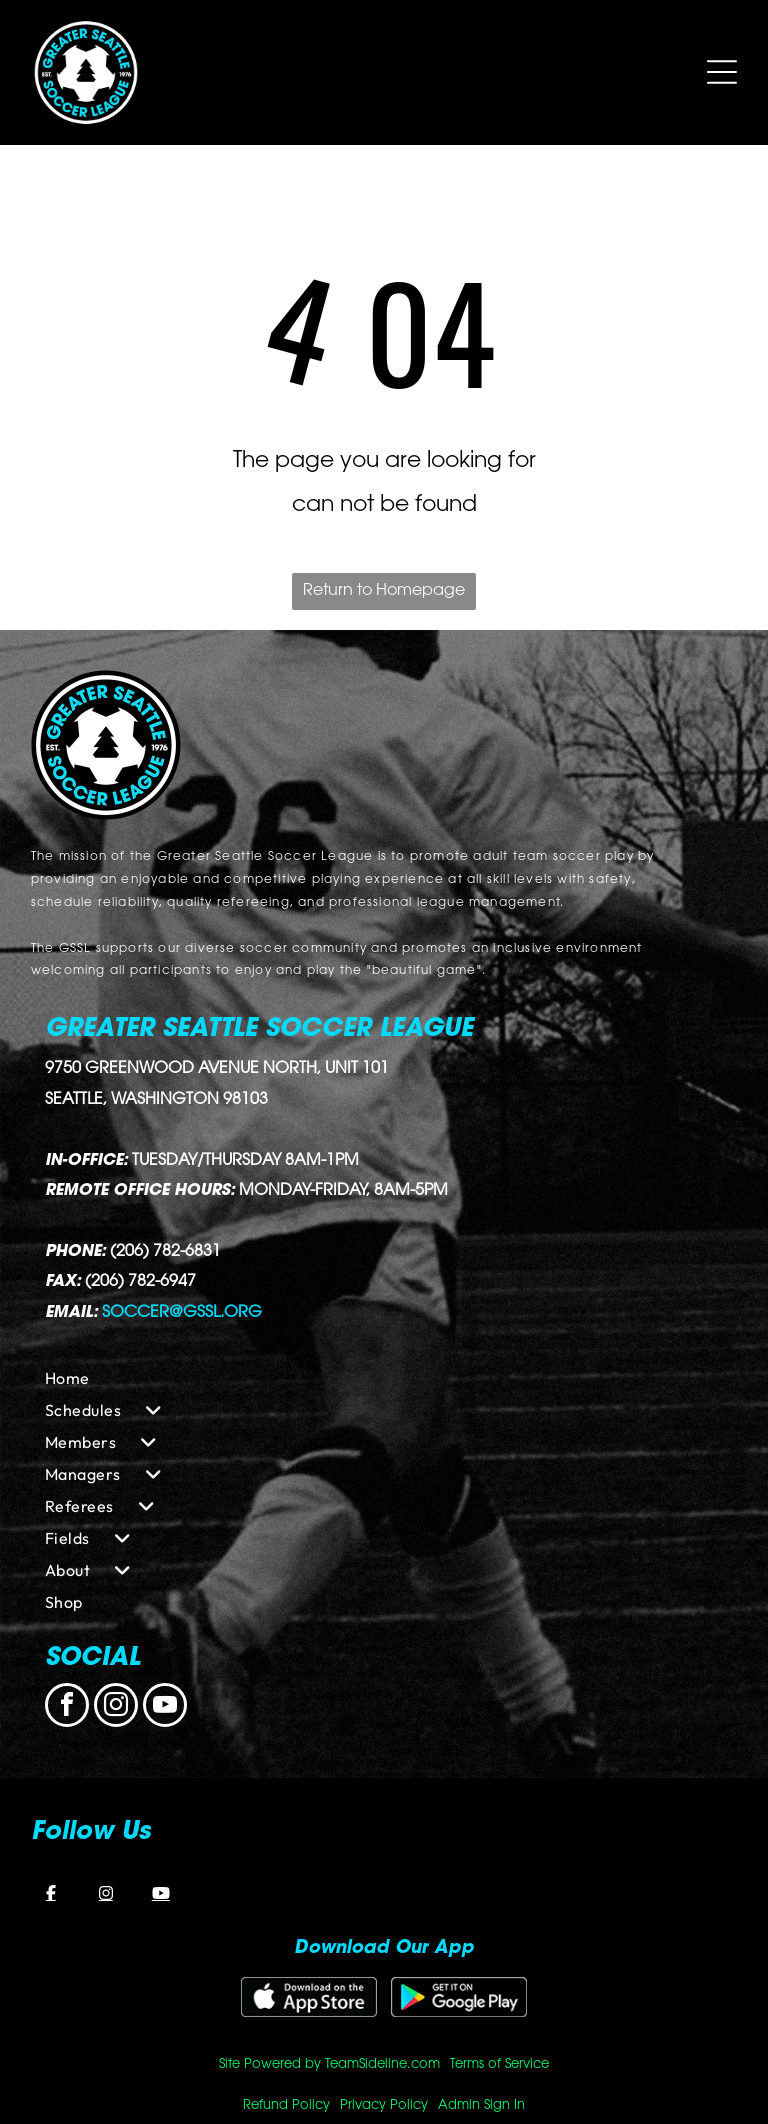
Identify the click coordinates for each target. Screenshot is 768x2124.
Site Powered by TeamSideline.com (329, 2064)
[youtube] (165, 1707)
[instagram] (116, 1707)
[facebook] (67, 1707)
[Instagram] (106, 1893)
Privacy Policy (384, 2105)
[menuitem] (384, 1378)
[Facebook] (51, 1893)
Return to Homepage (384, 591)
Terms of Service (499, 2064)
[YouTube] (161, 1893)
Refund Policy (286, 2105)
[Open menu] (722, 72)
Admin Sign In (481, 2105)
